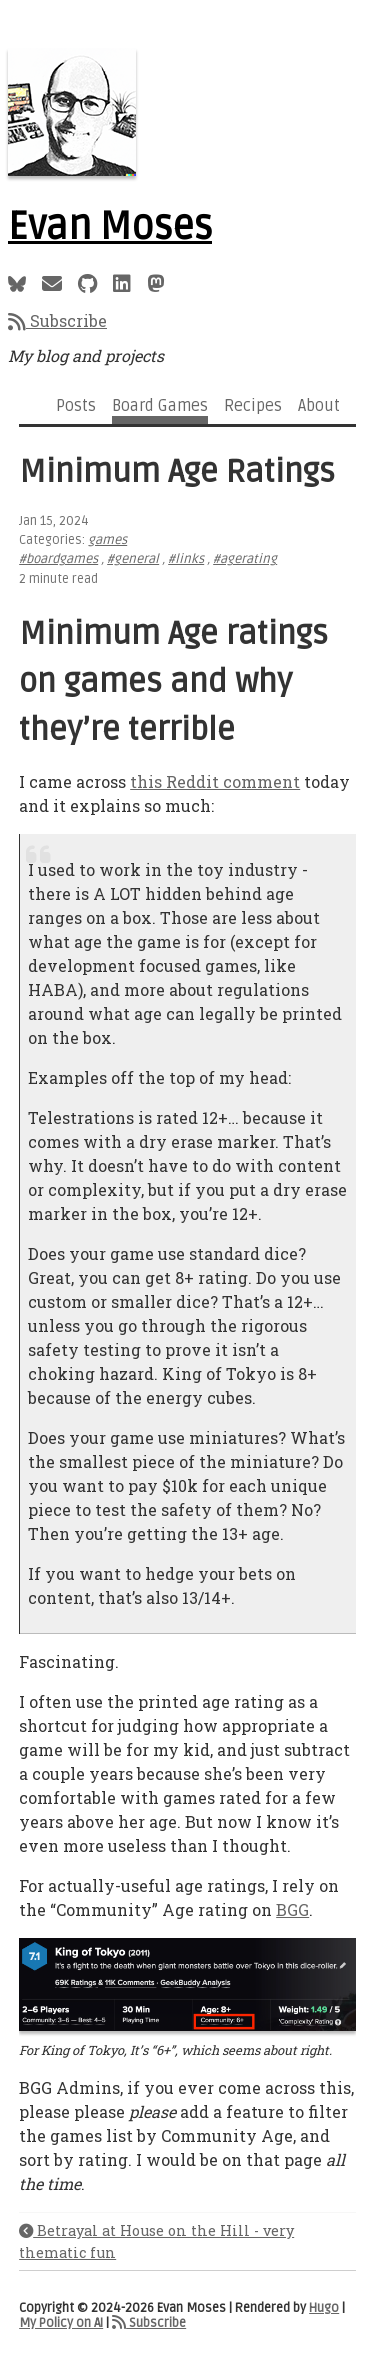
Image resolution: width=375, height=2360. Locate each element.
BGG (292, 1909)
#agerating (245, 559)
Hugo (324, 2308)
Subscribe (57, 320)
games (107, 540)
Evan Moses (110, 227)
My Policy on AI (61, 2323)
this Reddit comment (215, 781)
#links (186, 559)
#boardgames (58, 559)
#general (133, 559)
